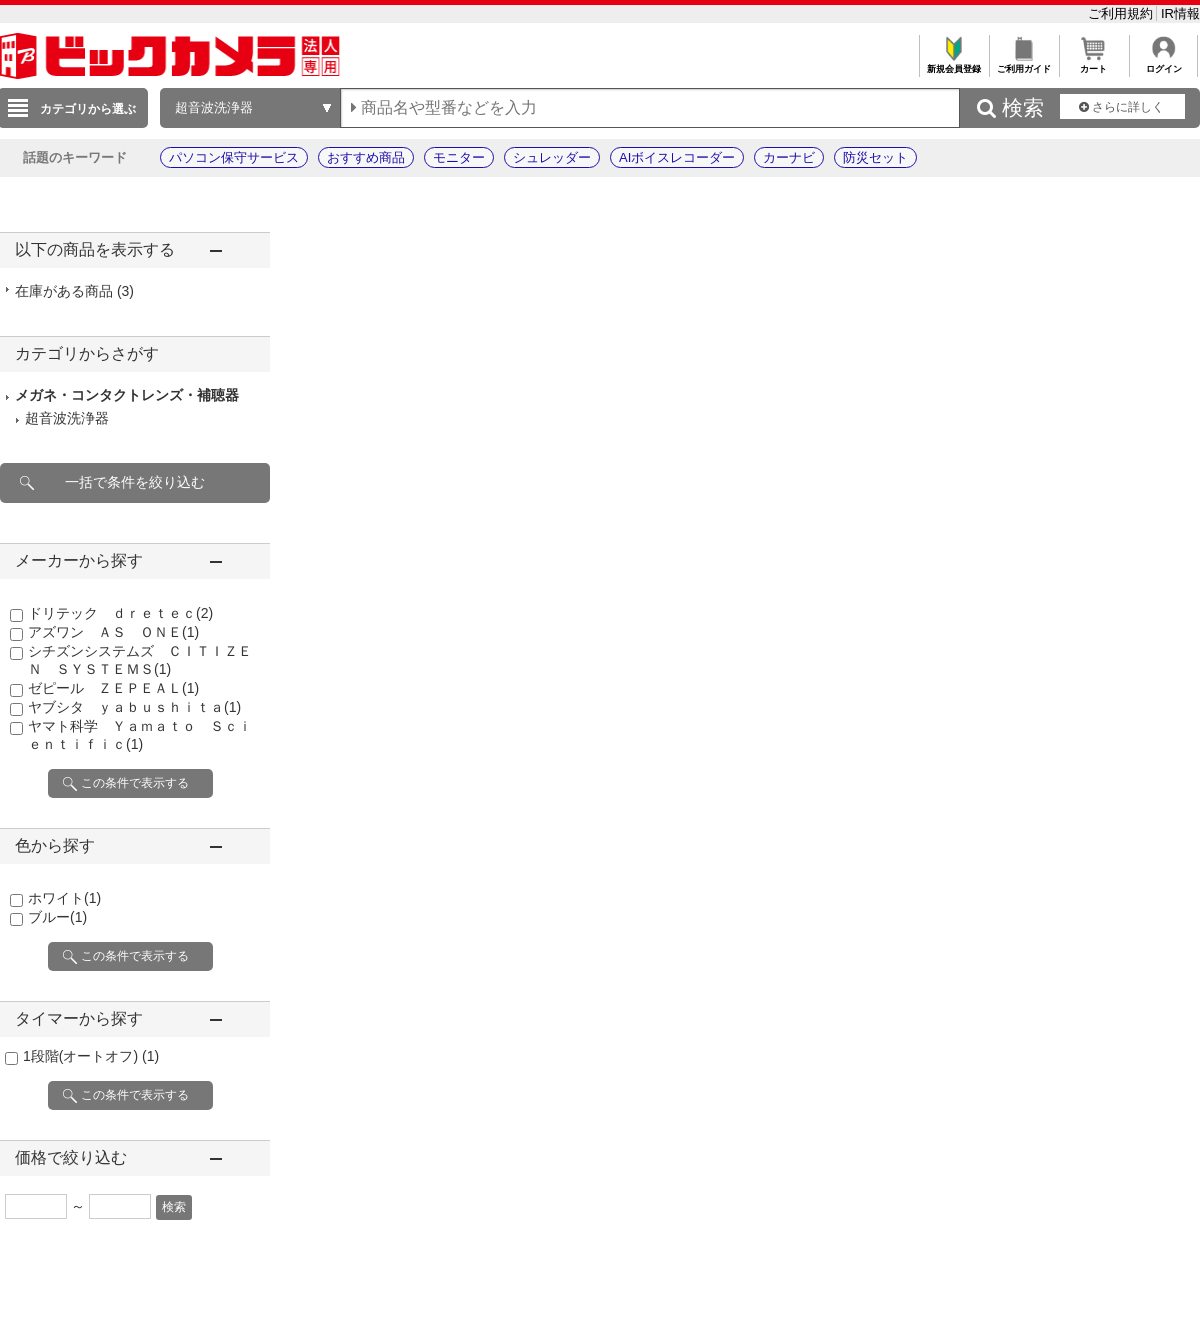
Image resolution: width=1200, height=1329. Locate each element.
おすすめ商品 (366, 157)
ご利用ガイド (1023, 63)
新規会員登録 (953, 63)
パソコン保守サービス (234, 157)
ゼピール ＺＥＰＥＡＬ (113, 688)
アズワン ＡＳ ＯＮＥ (113, 632)
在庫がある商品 (74, 291)
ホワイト (64, 898)
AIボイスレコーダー (677, 157)
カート (1093, 63)
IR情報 (1180, 13)
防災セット (875, 157)
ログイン (1163, 63)
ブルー (57, 917)
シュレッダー (552, 157)
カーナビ (789, 157)
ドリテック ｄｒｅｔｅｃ (120, 613)
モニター (459, 157)
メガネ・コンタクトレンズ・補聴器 (127, 395)
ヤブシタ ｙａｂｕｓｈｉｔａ (134, 707)
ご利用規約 (1122, 13)
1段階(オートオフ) (91, 1056)
